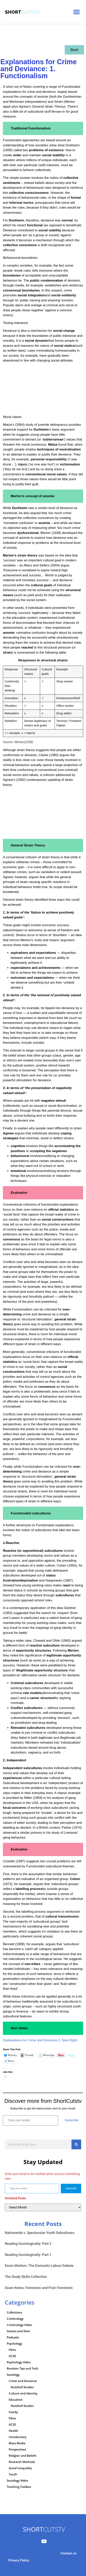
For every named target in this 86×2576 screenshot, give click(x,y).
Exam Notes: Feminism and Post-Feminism (39, 2288)
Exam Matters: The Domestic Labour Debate (39, 2266)
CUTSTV (44, 2529)
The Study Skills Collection (26, 2277)
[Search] (76, 2144)
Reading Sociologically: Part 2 (28, 2244)
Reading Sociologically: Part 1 (28, 2255)
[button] (76, 12)
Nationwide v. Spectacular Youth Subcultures (39, 2233)
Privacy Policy (18, 2560)
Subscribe (71, 2120)
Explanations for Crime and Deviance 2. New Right (40, 2040)
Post (71, 2055)
